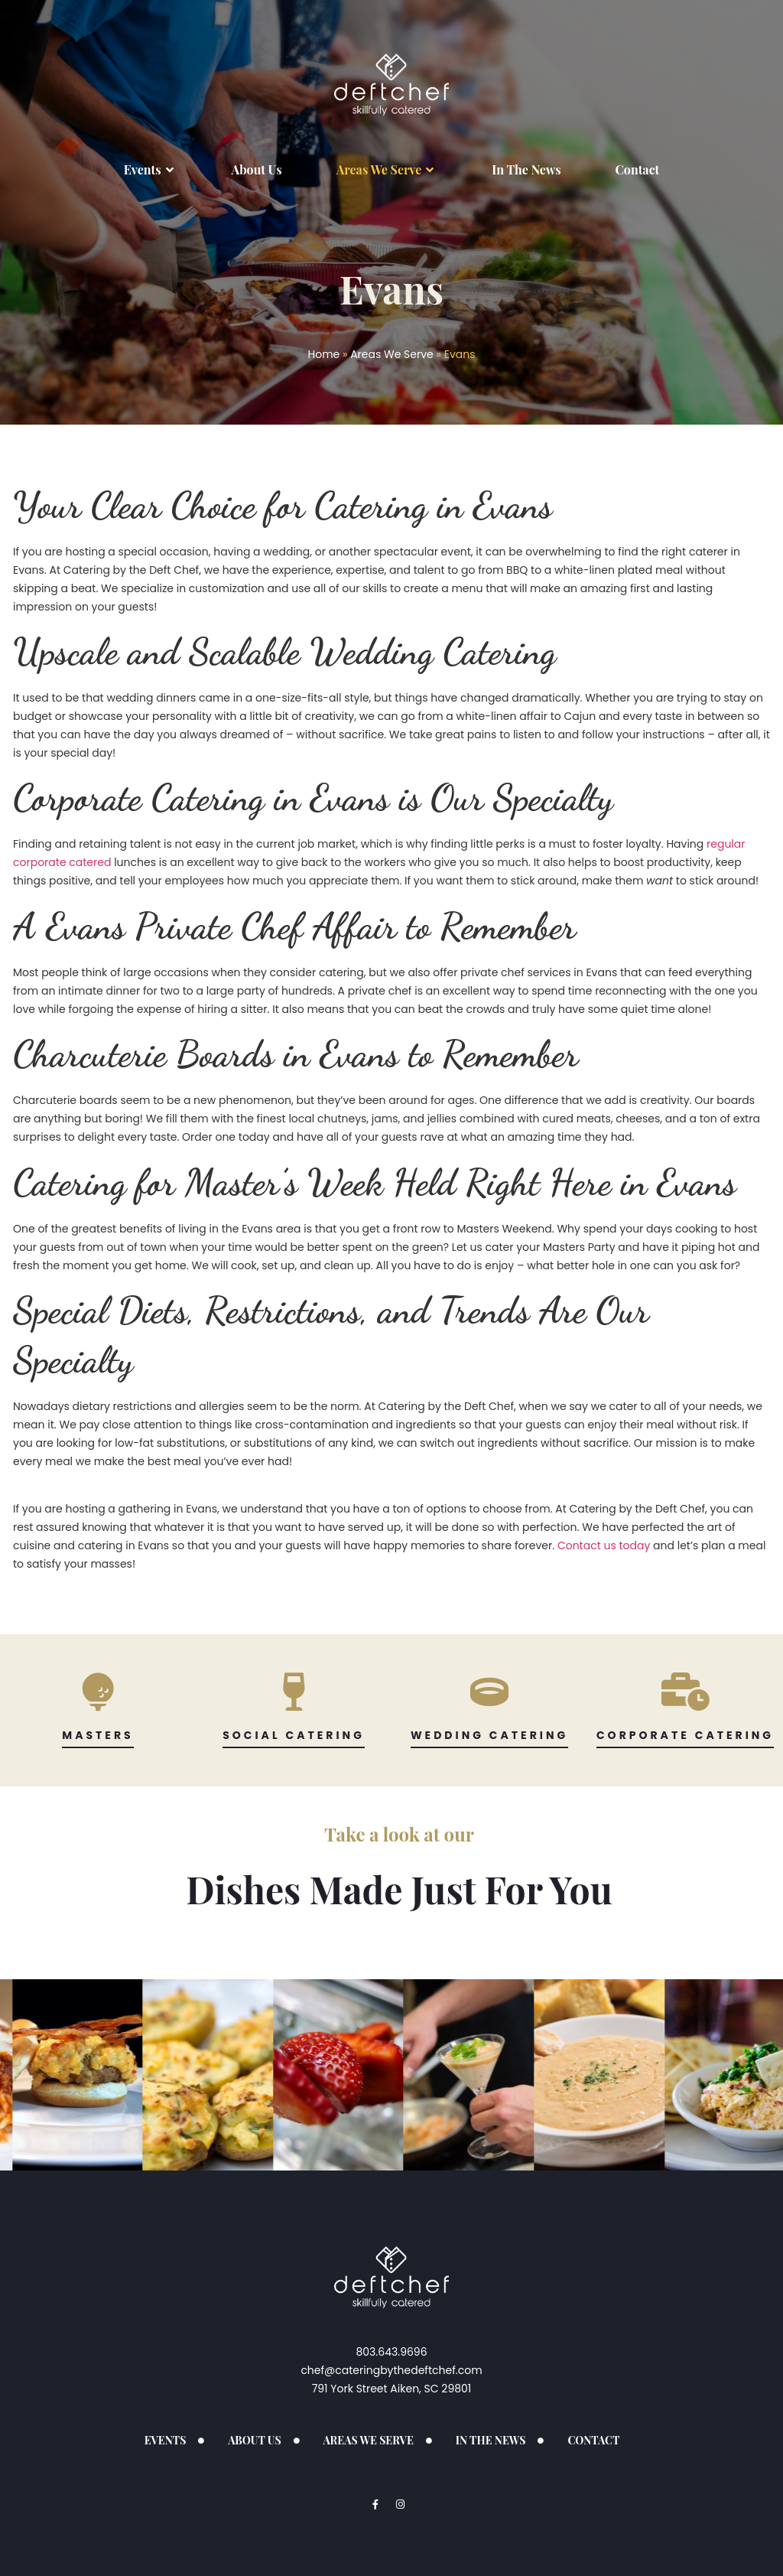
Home (324, 354)
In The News (526, 169)
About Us (257, 169)
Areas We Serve (387, 169)
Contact (638, 169)
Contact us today (604, 1545)
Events (150, 169)
